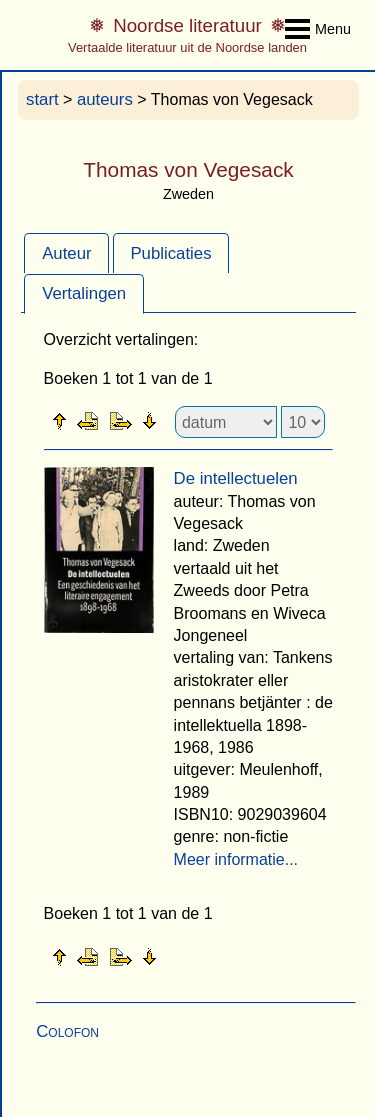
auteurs (105, 99)
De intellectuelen (236, 478)
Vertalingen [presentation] (84, 293)
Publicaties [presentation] (170, 253)
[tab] (66, 253)
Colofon (67, 1031)
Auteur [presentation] (66, 253)
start (42, 99)
